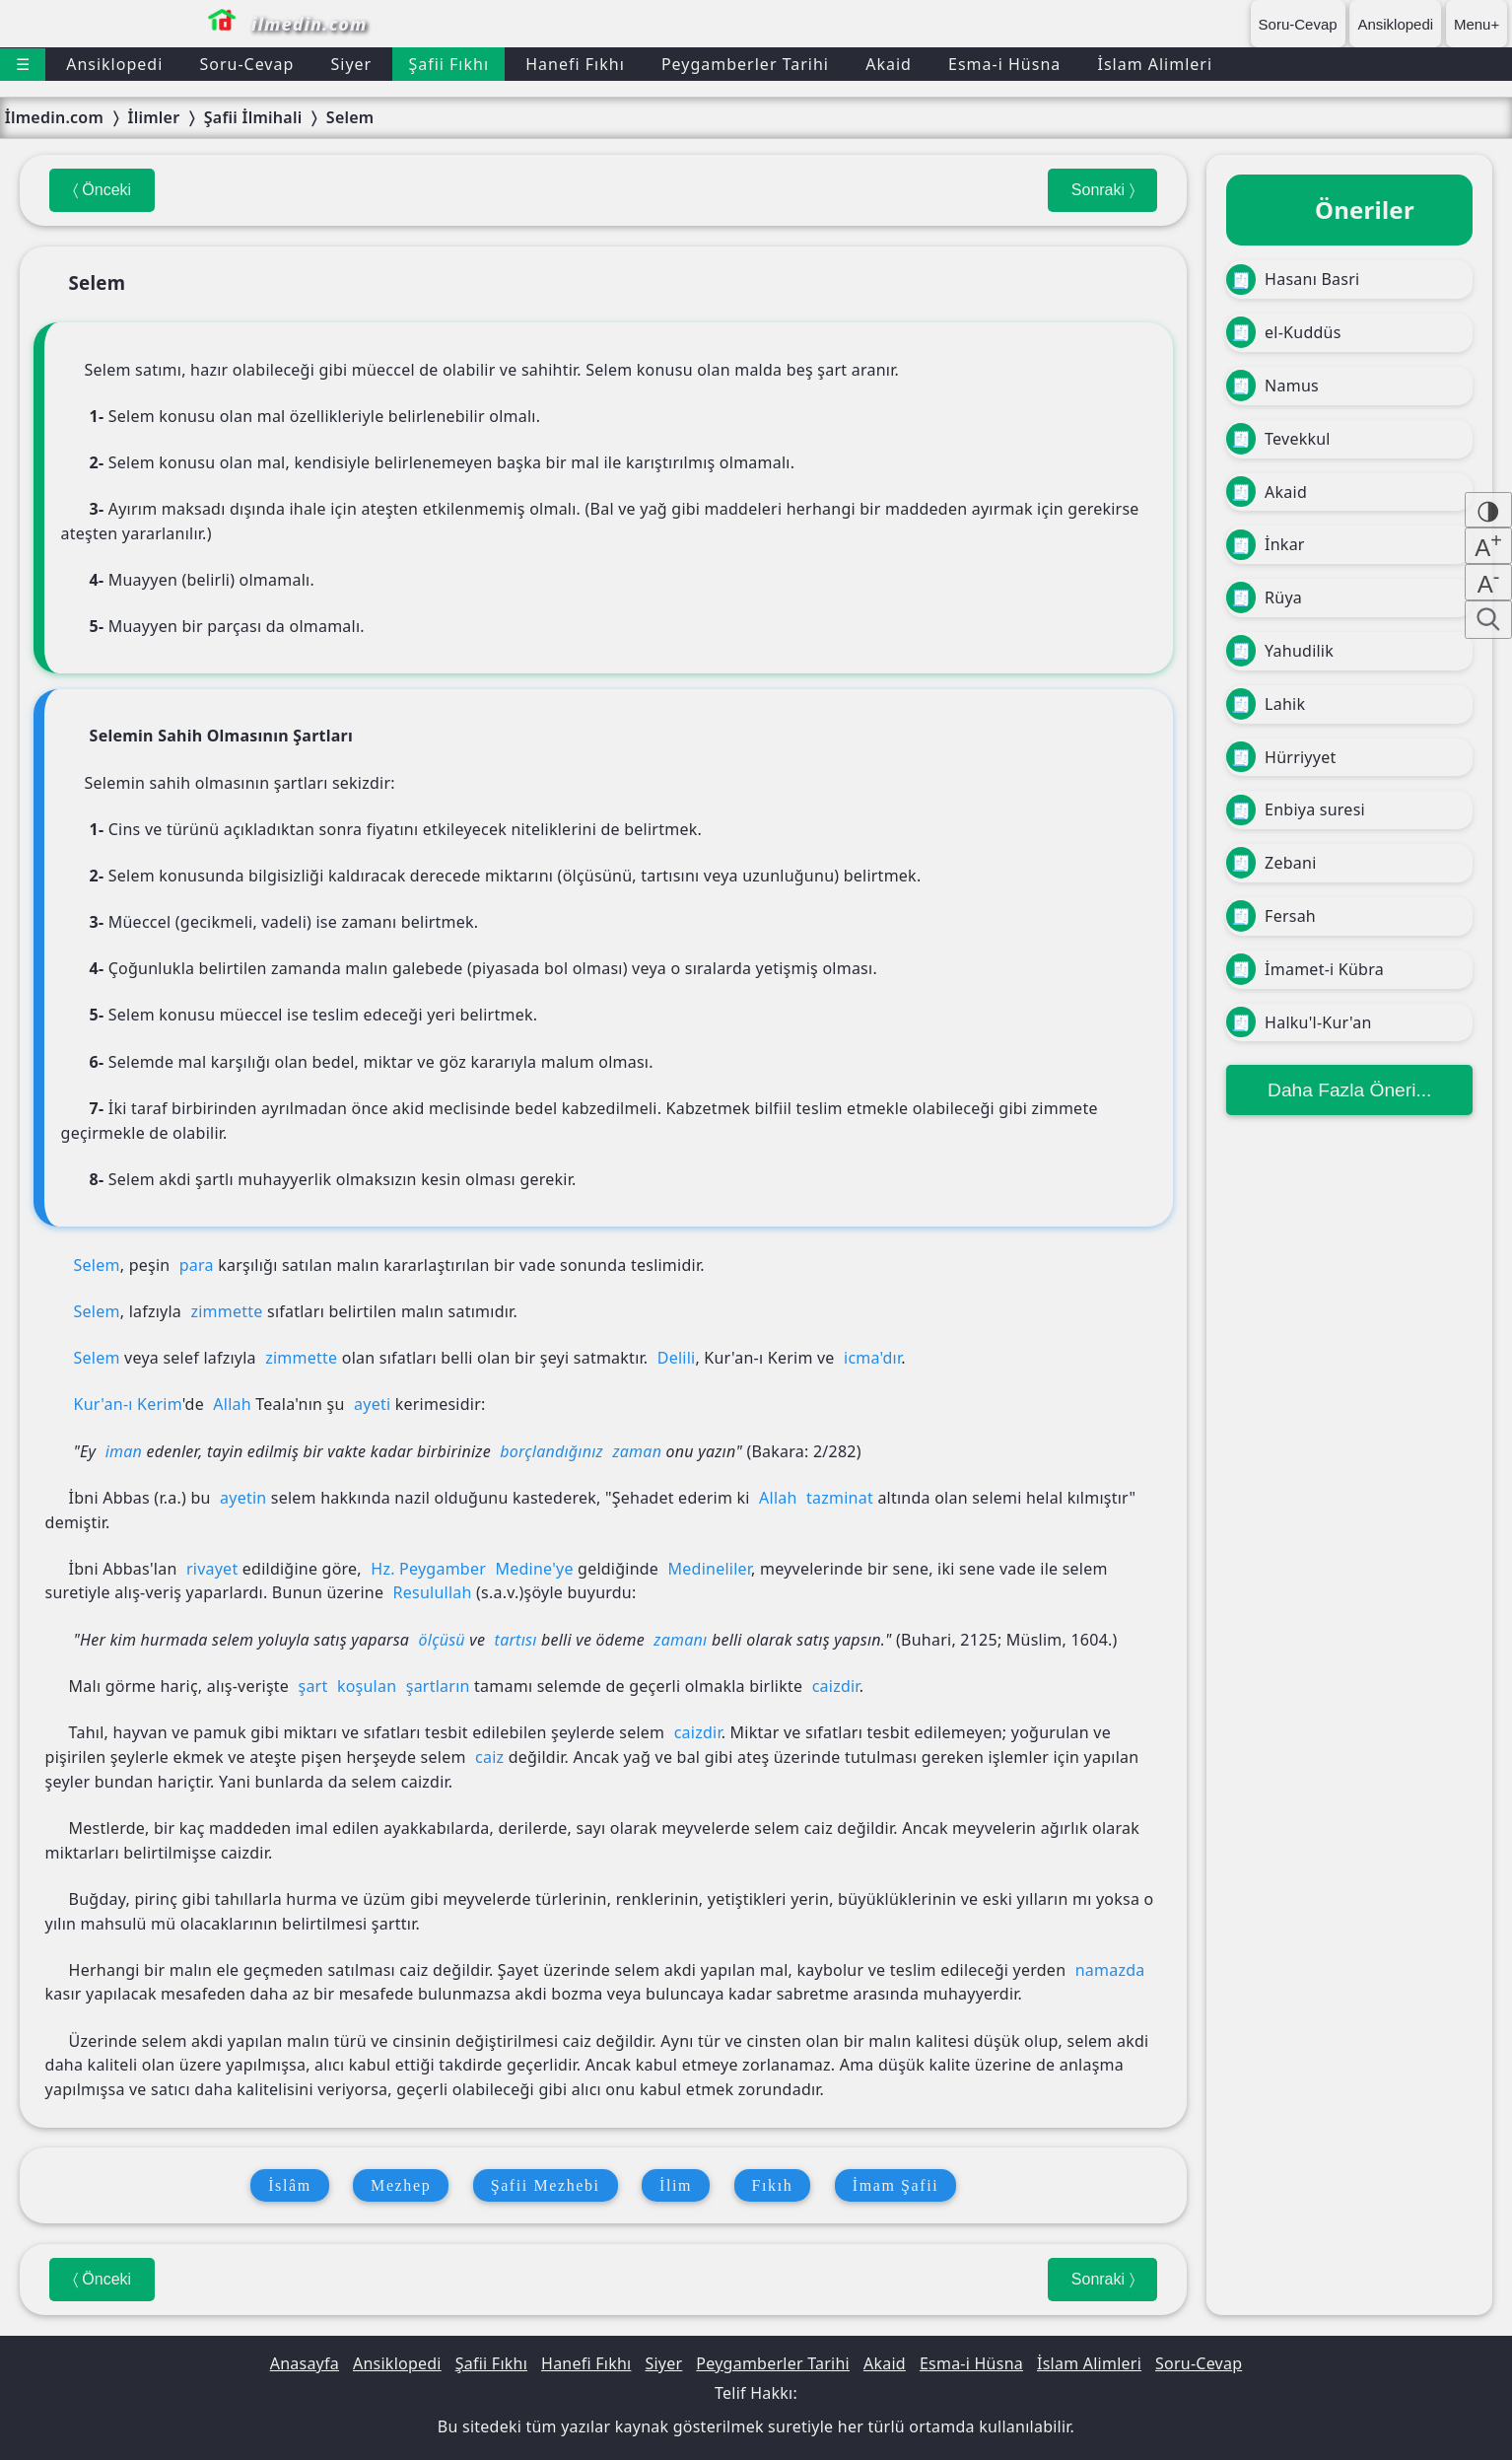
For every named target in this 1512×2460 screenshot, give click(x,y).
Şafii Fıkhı (448, 64)
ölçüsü (442, 1640)
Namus (1272, 385)
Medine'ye (534, 1569)
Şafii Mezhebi (545, 2185)
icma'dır (872, 1358)
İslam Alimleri (1154, 64)
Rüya (1264, 597)
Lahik (1265, 704)
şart (312, 1686)
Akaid (888, 64)
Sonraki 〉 (1102, 189)
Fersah (1271, 916)
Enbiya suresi (1295, 810)
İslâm (289, 2185)
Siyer (351, 64)
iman (123, 1451)
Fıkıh (772, 2185)
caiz (489, 1757)
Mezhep (401, 2185)
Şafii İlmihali (253, 117)
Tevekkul (1278, 439)
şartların (438, 1686)
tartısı (516, 1640)
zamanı (680, 1640)
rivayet (212, 1569)
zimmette (226, 1311)
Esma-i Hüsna (1004, 64)
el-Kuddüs (1283, 332)
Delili (676, 1358)
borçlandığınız (551, 1451)
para (196, 1265)
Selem (350, 117)
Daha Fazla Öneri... (1349, 1090)
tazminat (839, 1498)
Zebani (1271, 863)
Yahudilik (1280, 651)
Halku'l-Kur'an (1298, 1022)
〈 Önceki (102, 189)
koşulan (366, 1686)
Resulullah (432, 1592)
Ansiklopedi (1395, 24)
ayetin (243, 1498)
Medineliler (710, 1569)
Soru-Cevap (1298, 24)
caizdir (835, 1686)
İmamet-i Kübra (1304, 969)
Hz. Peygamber (428, 1569)
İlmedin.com (54, 117)
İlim (675, 2185)
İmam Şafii (896, 2185)
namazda (1110, 1970)
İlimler (153, 117)
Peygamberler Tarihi (745, 64)
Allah (232, 1404)
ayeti (372, 1404)
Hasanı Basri (1292, 280)
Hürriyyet (1281, 757)
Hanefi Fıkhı (575, 64)
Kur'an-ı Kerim (128, 1404)
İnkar (1265, 545)
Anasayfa (304, 2363)
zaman (636, 1451)
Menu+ (1476, 24)
